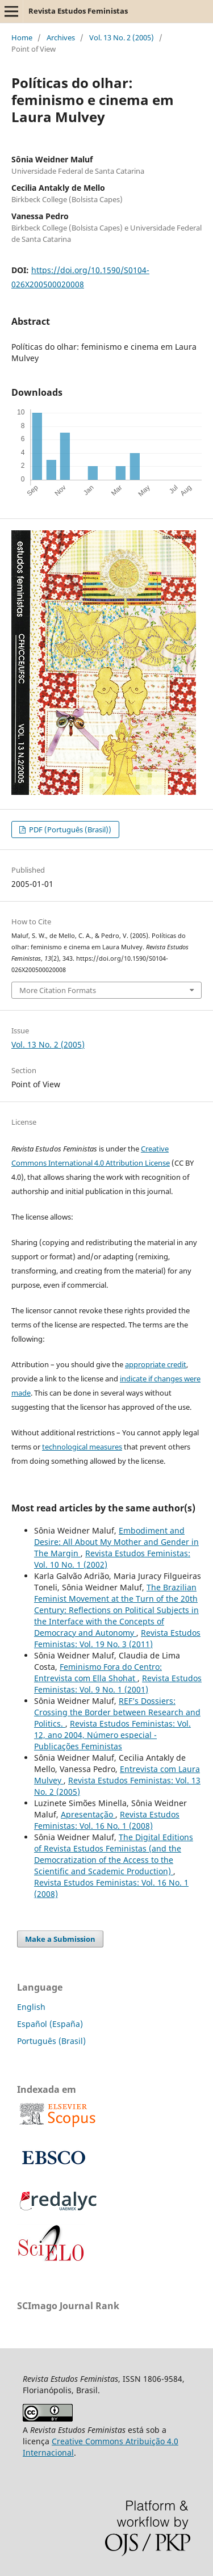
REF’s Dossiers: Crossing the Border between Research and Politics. (117, 1712)
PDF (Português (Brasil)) (69, 829)
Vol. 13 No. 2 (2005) (121, 37)
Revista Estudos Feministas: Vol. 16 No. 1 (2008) (106, 1820)
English (31, 2006)
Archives (61, 37)
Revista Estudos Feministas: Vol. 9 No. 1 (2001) (118, 1684)
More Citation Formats (57, 990)
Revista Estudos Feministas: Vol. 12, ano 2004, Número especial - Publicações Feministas (112, 1735)
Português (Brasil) (51, 2040)
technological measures (82, 1447)
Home (21, 37)
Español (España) (50, 2023)
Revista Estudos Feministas (78, 11)
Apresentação (88, 1814)
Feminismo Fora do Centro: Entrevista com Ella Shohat (98, 1672)
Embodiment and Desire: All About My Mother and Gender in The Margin (116, 1542)
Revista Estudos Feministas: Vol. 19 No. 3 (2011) (117, 1638)
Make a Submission (60, 1939)
